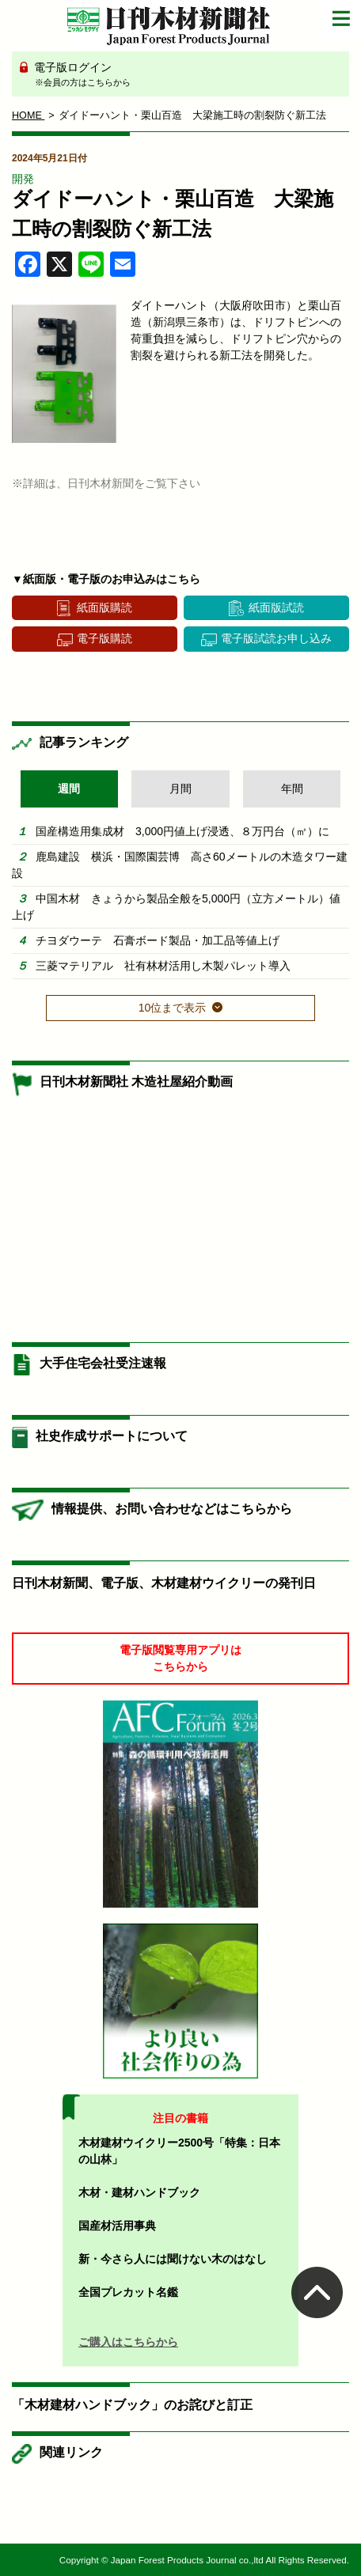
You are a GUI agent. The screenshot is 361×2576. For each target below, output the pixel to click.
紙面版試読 (276, 607)
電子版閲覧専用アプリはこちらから (180, 1658)
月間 (180, 788)
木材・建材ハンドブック (139, 2192)
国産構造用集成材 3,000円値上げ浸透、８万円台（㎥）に (182, 831)
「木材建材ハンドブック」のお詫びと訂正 (132, 2404)
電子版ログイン (186, 75)
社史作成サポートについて (112, 1436)
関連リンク (71, 2452)
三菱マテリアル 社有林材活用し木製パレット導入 (163, 965)
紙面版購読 (104, 607)
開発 (23, 178)
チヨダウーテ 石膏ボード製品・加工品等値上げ (157, 940)
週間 (69, 788)
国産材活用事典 (117, 2225)
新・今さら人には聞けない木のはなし (172, 2259)
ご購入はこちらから (128, 2342)
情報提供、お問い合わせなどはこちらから (171, 1508)
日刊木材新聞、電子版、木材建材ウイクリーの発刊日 (164, 1583)
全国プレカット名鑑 (128, 2292)
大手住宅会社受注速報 (103, 1363)
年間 (292, 788)
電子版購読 (104, 638)
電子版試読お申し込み (276, 638)
